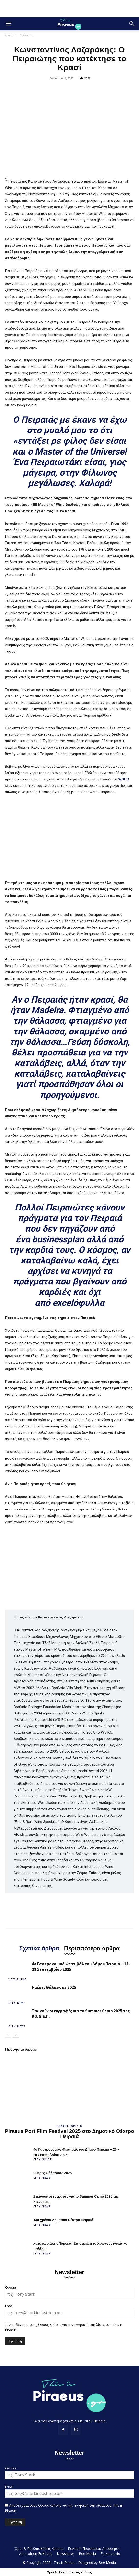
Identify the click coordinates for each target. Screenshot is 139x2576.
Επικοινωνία (110, 2554)
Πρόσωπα (26, 35)
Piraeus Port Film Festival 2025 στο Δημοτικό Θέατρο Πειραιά (69, 2133)
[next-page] (16, 2035)
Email (9, 2306)
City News (17, 2003)
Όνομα (10, 2287)
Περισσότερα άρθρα (92, 1948)
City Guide (17, 1979)
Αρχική (10, 35)
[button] (8, 23)
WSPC (123, 779)
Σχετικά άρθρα (39, 1948)
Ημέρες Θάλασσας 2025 (54, 1987)
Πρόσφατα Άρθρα (21, 2049)
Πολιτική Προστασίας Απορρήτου (94, 2548)
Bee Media (87, 2554)
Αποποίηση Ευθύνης (35, 2554)
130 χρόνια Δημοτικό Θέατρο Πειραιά (63, 2220)
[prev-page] (8, 2035)
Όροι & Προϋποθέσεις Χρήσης (38, 2548)
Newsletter (65, 2554)
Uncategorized (69, 2126)
